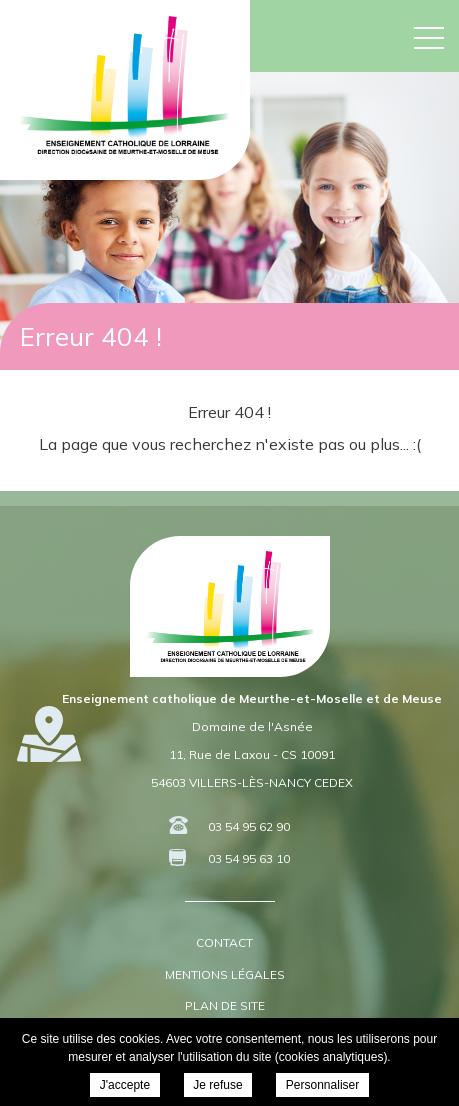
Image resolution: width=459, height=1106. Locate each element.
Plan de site (225, 1005)
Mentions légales (225, 974)
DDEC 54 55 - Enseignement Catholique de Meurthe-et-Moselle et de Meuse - (124, 85)
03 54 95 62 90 (249, 826)
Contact (224, 942)
